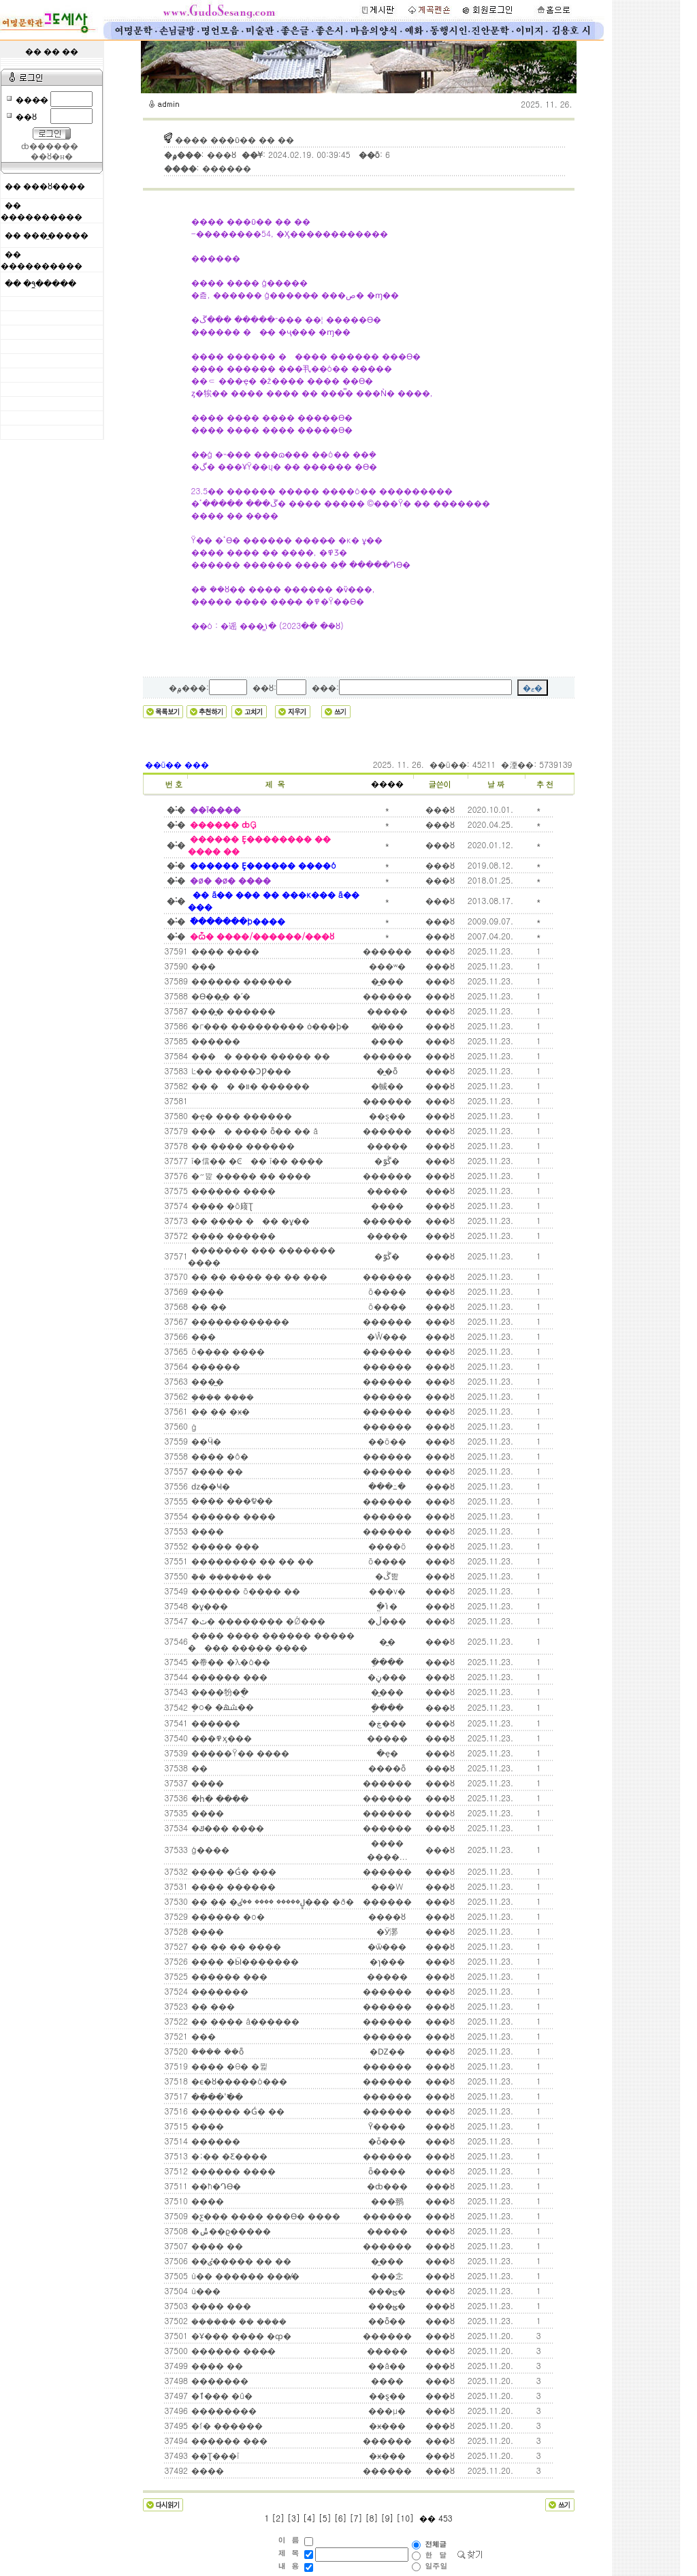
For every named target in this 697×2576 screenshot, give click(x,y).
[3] (293, 2518)
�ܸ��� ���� (221, 1396)
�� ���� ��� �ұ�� (249, 1220)
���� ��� (220, 2305)
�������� (223, 2410)
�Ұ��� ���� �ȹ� (240, 2335)
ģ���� (209, 1849)
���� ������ (232, 1235)
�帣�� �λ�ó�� (229, 1661)
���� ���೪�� (231, 1500)
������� (218, 1991)
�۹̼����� (49, 284)
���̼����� (55, 235)
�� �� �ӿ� (219, 1411)
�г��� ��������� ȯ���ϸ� (269, 1025)
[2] (278, 2518)
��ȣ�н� (51, 156)
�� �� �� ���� (235, 1946)
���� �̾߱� (216, 2096)
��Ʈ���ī (214, 2455)
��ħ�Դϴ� (215, 2185)
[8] (372, 2518)
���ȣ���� (54, 186)
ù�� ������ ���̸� (244, 2275)
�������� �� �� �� (251, 1560)
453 (444, 2518)
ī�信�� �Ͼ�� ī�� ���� (256, 1160)
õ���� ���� (227, 1351)
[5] (325, 2518)
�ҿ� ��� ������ (240, 1115)
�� (198, 1767)
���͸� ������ (191, 1101)
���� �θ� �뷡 (228, 2066)
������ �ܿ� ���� (238, 2321)
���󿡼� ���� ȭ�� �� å (253, 1130)
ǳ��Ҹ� (209, 1486)
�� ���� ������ (242, 1145)
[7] (356, 2518)
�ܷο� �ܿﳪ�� (221, 1706)
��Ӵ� (205, 1441)
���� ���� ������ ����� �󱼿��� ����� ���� (271, 1641)
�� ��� (212, 2006)
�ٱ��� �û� (221, 2395)
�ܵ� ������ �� (230, 1576)
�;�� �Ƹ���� (228, 2155)
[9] (386, 2518)
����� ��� (224, 1545)
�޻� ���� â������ (244, 2021)
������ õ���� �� (244, 1590)
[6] (340, 2518)
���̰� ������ (232, 1010)
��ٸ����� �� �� (240, 2260)
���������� (41, 217)
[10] (405, 2518)
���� (387, 784)
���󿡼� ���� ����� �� (259, 1055)
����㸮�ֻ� (218, 1691)
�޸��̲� (206, 1381)
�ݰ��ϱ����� (230, 2230)
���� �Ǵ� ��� (232, 1871)
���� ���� (224, 950)
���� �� (216, 1471)
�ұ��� (208, 1605)
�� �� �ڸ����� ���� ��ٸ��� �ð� (271, 1901)
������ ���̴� (232, 2350)
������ (214, 1040)
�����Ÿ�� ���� (239, 1752)
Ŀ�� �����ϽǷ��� (240, 1070)
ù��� (205, 2290)
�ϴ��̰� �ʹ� (219, 995)
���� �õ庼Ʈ (221, 1205)
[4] (309, 2518)
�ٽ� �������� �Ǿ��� (257, 1620)
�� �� (208, 1306)
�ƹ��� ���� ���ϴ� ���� (264, 2215)
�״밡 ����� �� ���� (250, 1175)
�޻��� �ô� (218, 1456)
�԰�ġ (193, 1426)
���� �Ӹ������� (244, 1961)
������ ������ (240, 980)
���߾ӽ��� (220, 1737)
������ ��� (228, 1676)
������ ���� (232, 1190)
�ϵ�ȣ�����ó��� (238, 2081)
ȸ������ (49, 146)
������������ (239, 1321)
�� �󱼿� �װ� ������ (249, 1085)
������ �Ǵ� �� (237, 2110)
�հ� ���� (218, 1798)
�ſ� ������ (226, 2425)
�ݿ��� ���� (226, 1827)
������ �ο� (227, 1916)
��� (202, 965)
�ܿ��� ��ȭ (216, 2051)
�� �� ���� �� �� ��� (258, 1276)
